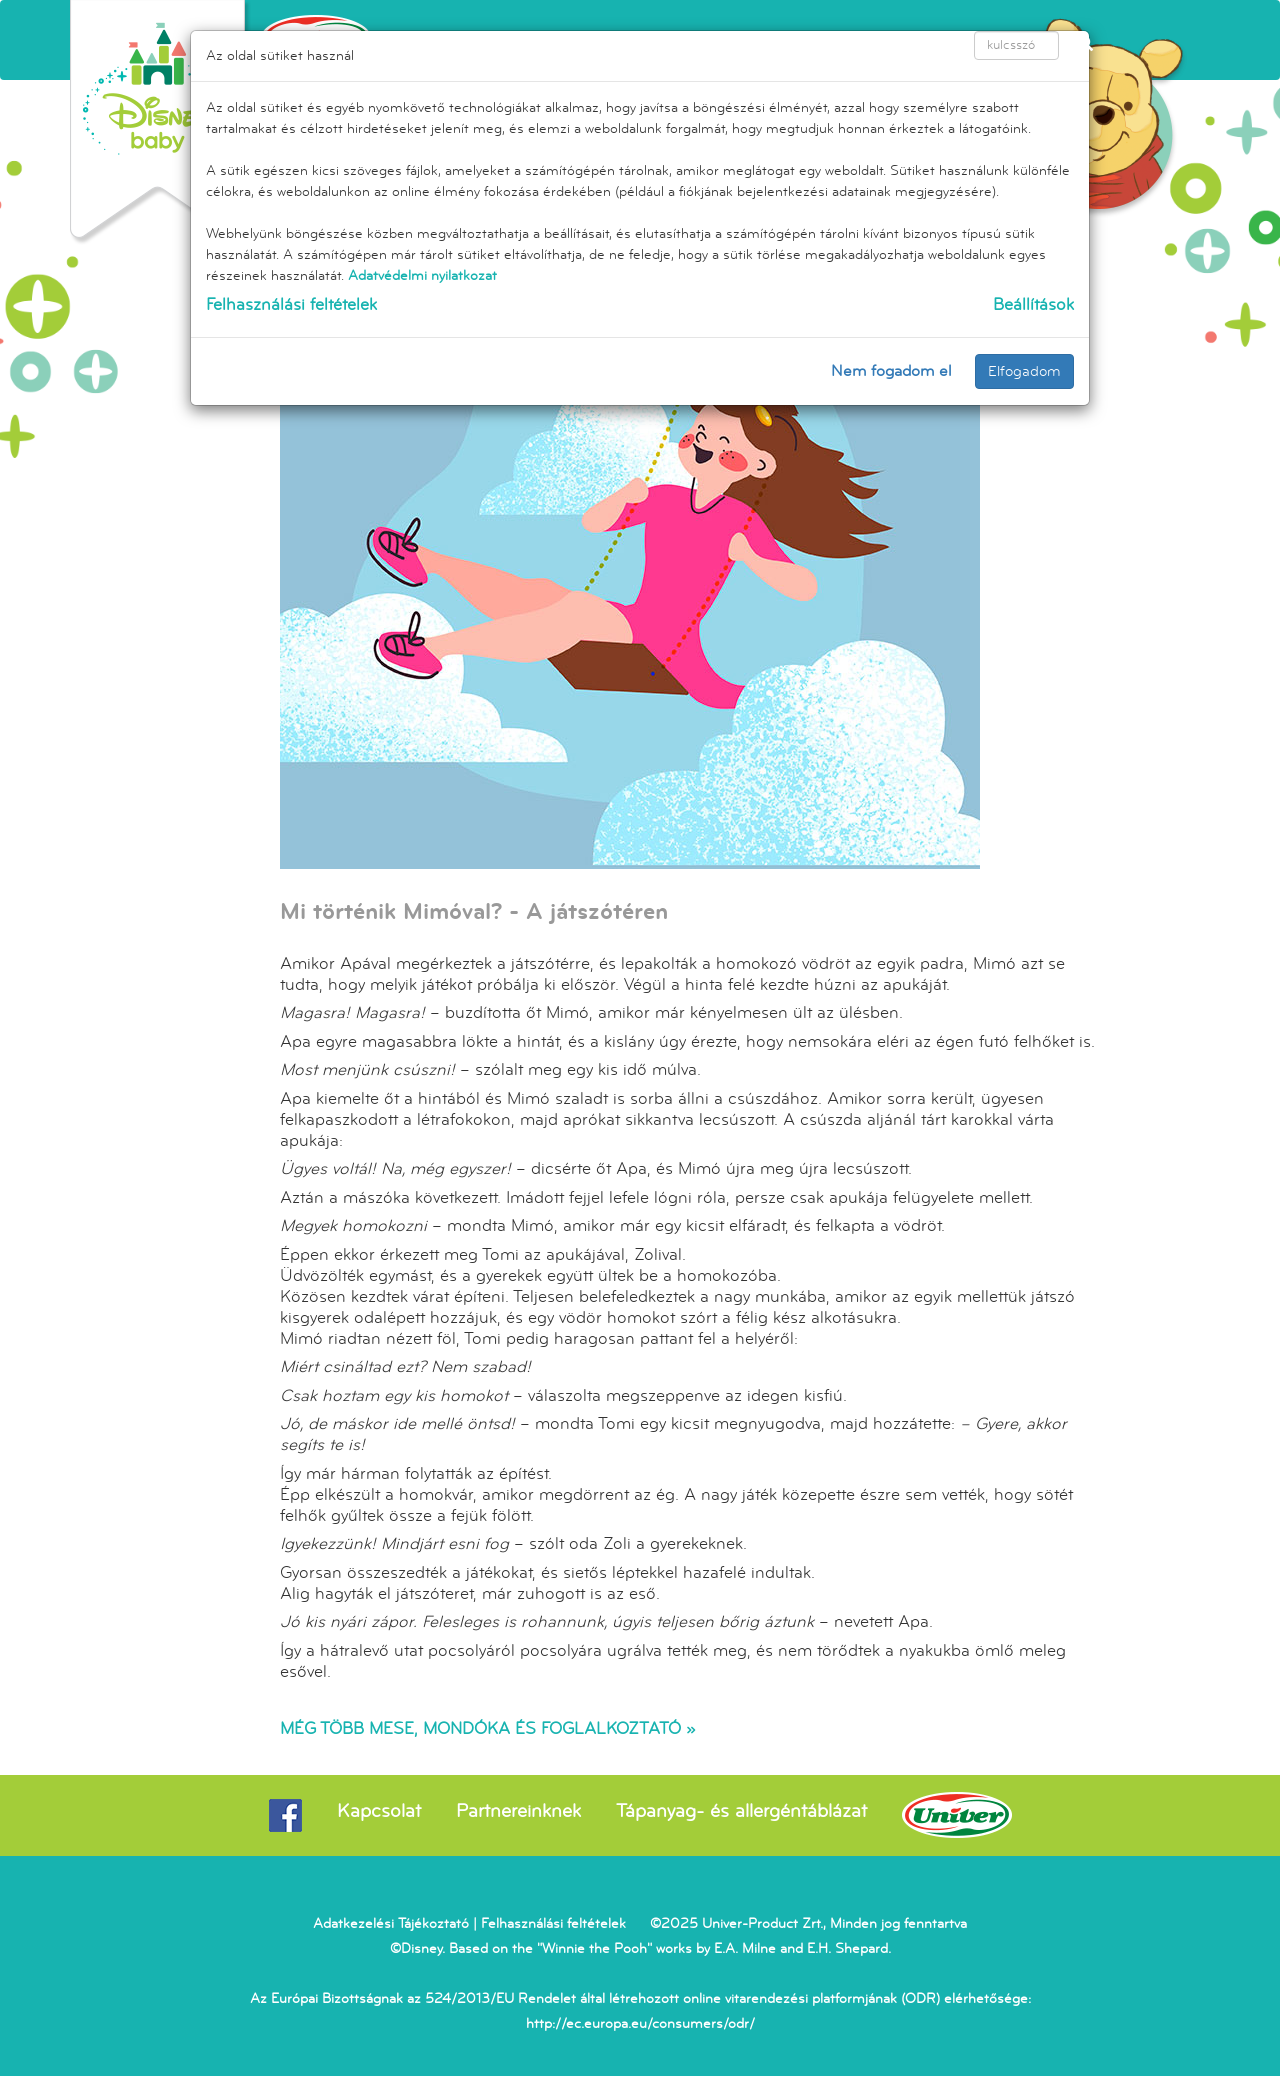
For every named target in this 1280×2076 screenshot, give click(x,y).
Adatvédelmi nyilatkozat (422, 275)
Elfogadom (1024, 371)
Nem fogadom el (891, 371)
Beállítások (1033, 304)
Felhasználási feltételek (291, 304)
